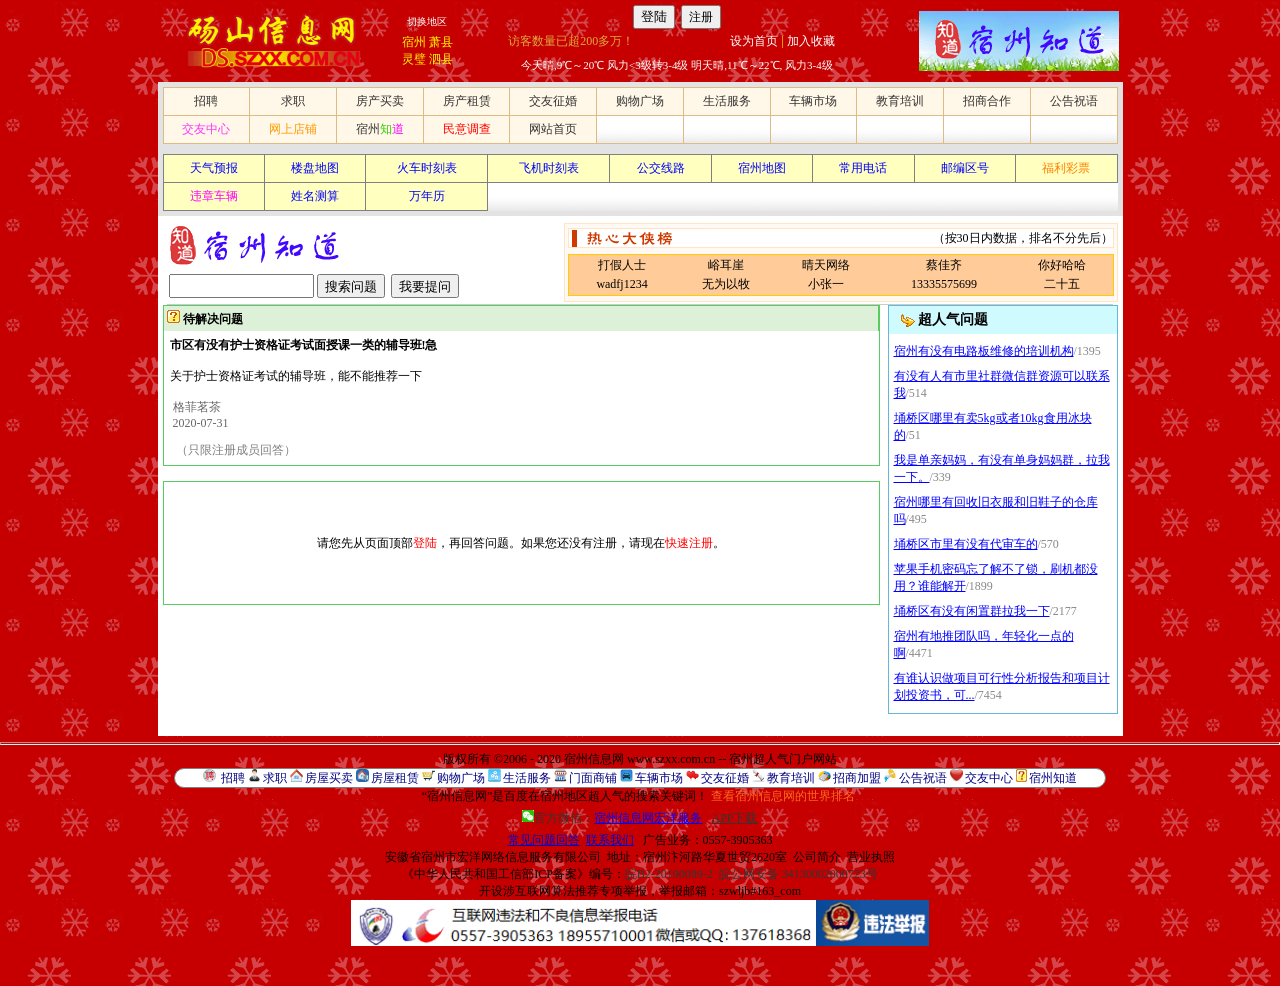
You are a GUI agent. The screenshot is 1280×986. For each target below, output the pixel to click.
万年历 (427, 196)
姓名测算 (315, 196)
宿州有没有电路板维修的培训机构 (984, 351)
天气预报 (214, 168)
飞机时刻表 (549, 168)
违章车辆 (214, 196)
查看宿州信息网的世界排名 (783, 796)
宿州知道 (1053, 778)
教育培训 (900, 101)
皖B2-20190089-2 (669, 874)
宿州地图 (762, 168)
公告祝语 (1074, 101)
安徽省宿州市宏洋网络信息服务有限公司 (493, 857)
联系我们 (610, 840)
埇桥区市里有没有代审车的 (966, 544)
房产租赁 (467, 101)
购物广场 (640, 101)
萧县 (441, 42)
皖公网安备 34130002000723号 (798, 874)
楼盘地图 (315, 168)
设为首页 (754, 41)
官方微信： (613, 818)
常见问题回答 (544, 840)
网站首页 (553, 129)
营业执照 (871, 857)
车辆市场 (813, 101)
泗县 (441, 59)
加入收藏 (811, 41)
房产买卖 (380, 101)
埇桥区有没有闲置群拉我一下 (972, 611)
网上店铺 (293, 129)
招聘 (206, 101)
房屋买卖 (329, 778)
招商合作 (987, 101)
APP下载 (734, 818)
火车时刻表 (427, 168)
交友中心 (206, 129)
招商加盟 (857, 778)
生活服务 (727, 101)
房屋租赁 (395, 778)
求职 (293, 101)
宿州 (414, 42)
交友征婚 (553, 101)
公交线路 (661, 168)
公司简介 (817, 857)
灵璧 (414, 59)
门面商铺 (593, 778)
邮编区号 (965, 168)
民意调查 (467, 129)
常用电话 (863, 168)
